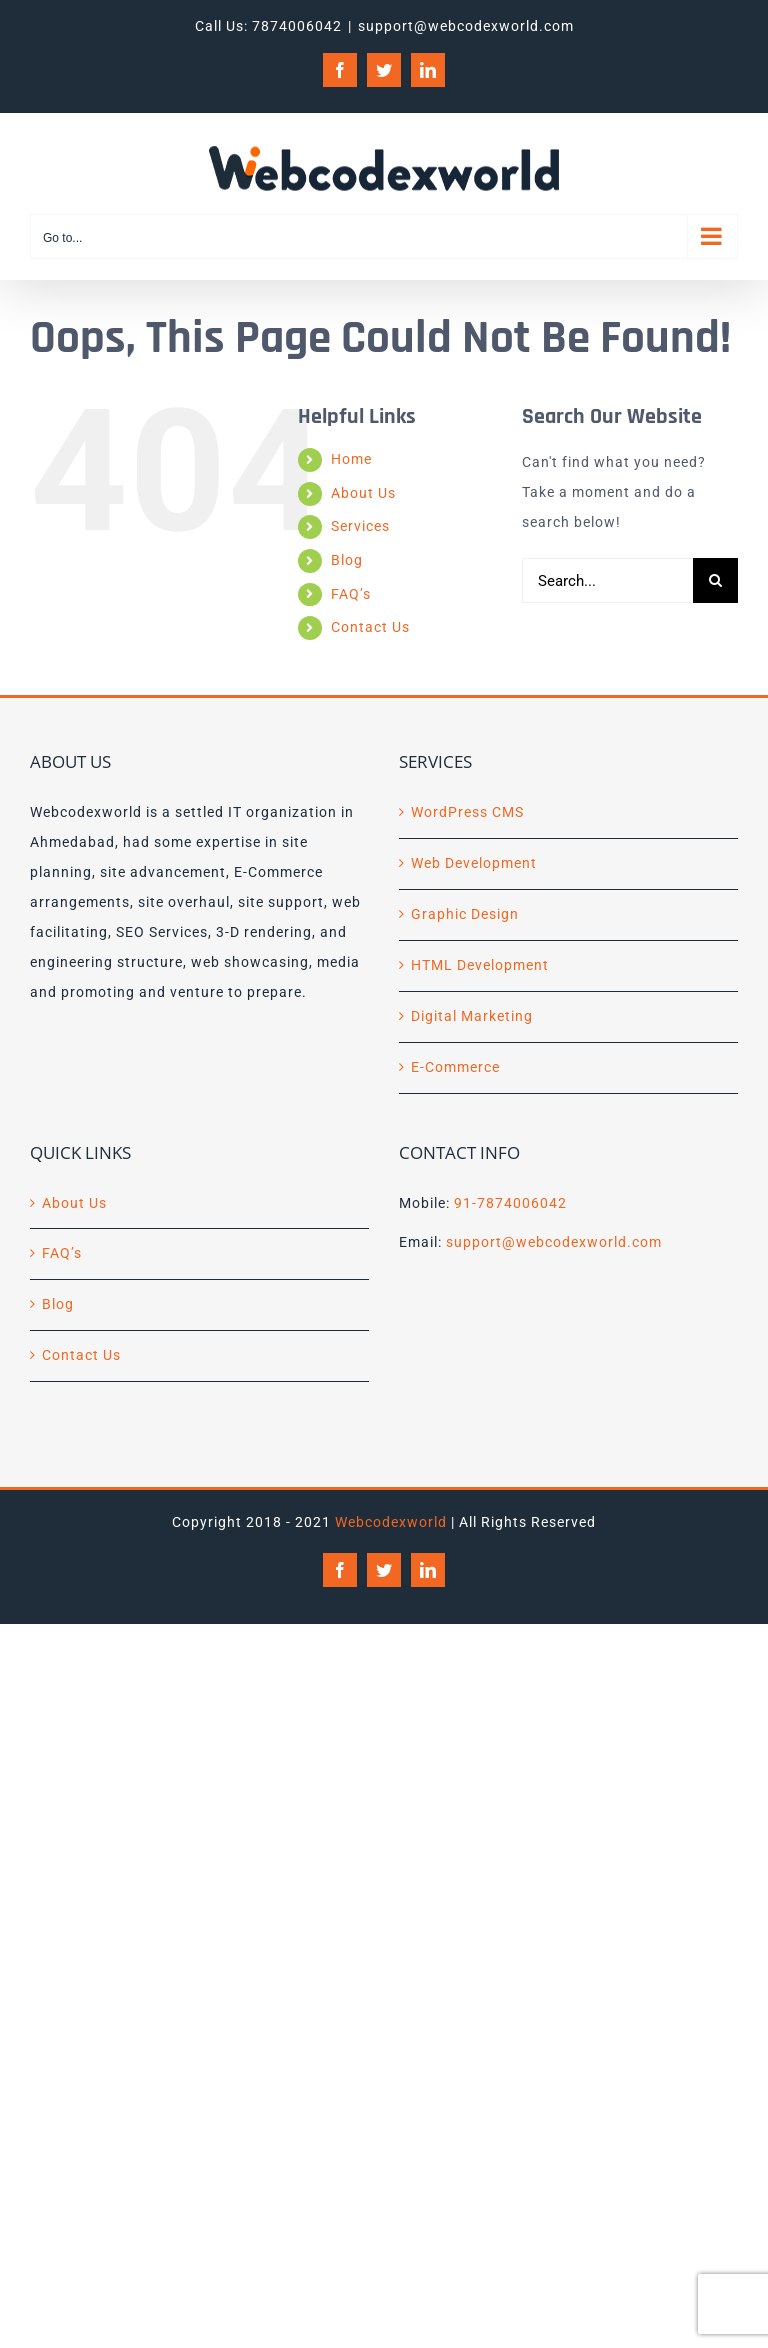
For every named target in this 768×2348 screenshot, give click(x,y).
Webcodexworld (391, 1522)
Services (360, 526)
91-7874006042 (510, 1203)
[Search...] (607, 580)
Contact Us (370, 627)
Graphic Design (465, 914)
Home (351, 459)
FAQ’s (351, 594)
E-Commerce (455, 1067)
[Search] (715, 580)
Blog (347, 560)
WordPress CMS (467, 812)
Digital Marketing (472, 1016)
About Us (363, 493)
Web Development (474, 863)
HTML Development (480, 965)
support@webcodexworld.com (466, 26)
